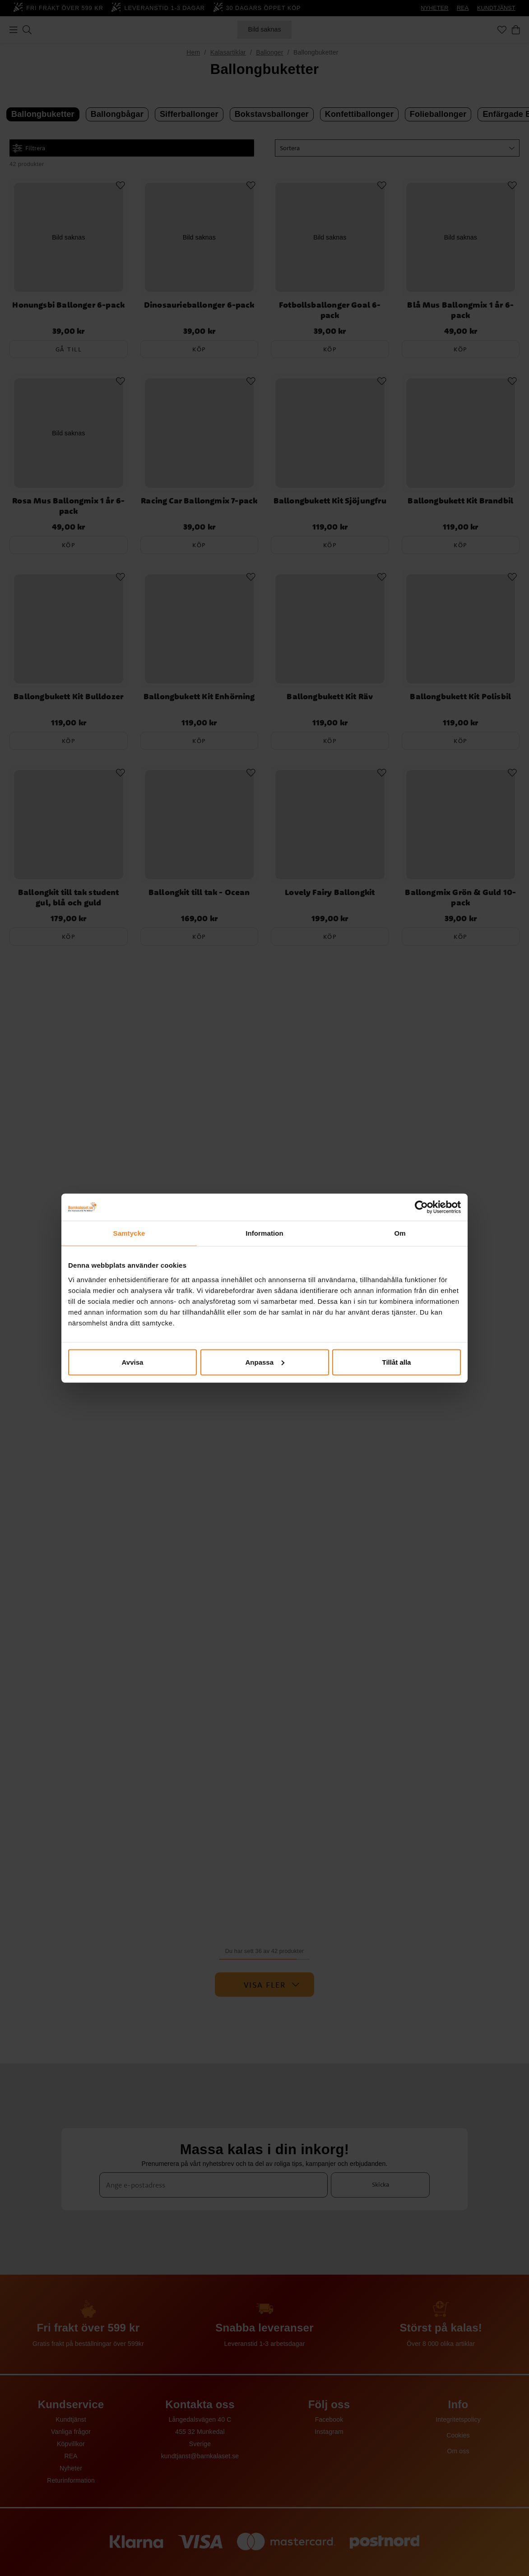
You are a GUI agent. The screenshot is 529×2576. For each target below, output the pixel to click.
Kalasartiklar (228, 52)
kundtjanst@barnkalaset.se (200, 2456)
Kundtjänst (71, 2419)
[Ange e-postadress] (213, 2184)
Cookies (458, 2435)
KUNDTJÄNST (496, 8)
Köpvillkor (71, 2443)
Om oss (458, 2451)
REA (463, 8)
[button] (397, 148)
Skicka (380, 2184)
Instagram (329, 2431)
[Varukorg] (516, 29)
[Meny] (13, 29)
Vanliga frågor (71, 2431)
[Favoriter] (501, 29)
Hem (193, 52)
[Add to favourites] (120, 185)
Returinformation (71, 2480)
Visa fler (272, 1985)
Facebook (329, 2419)
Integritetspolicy (458, 2419)
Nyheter (71, 2468)
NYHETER (434, 8)
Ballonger (269, 52)
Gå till (69, 349)
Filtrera (29, 148)
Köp (199, 349)
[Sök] (27, 29)
